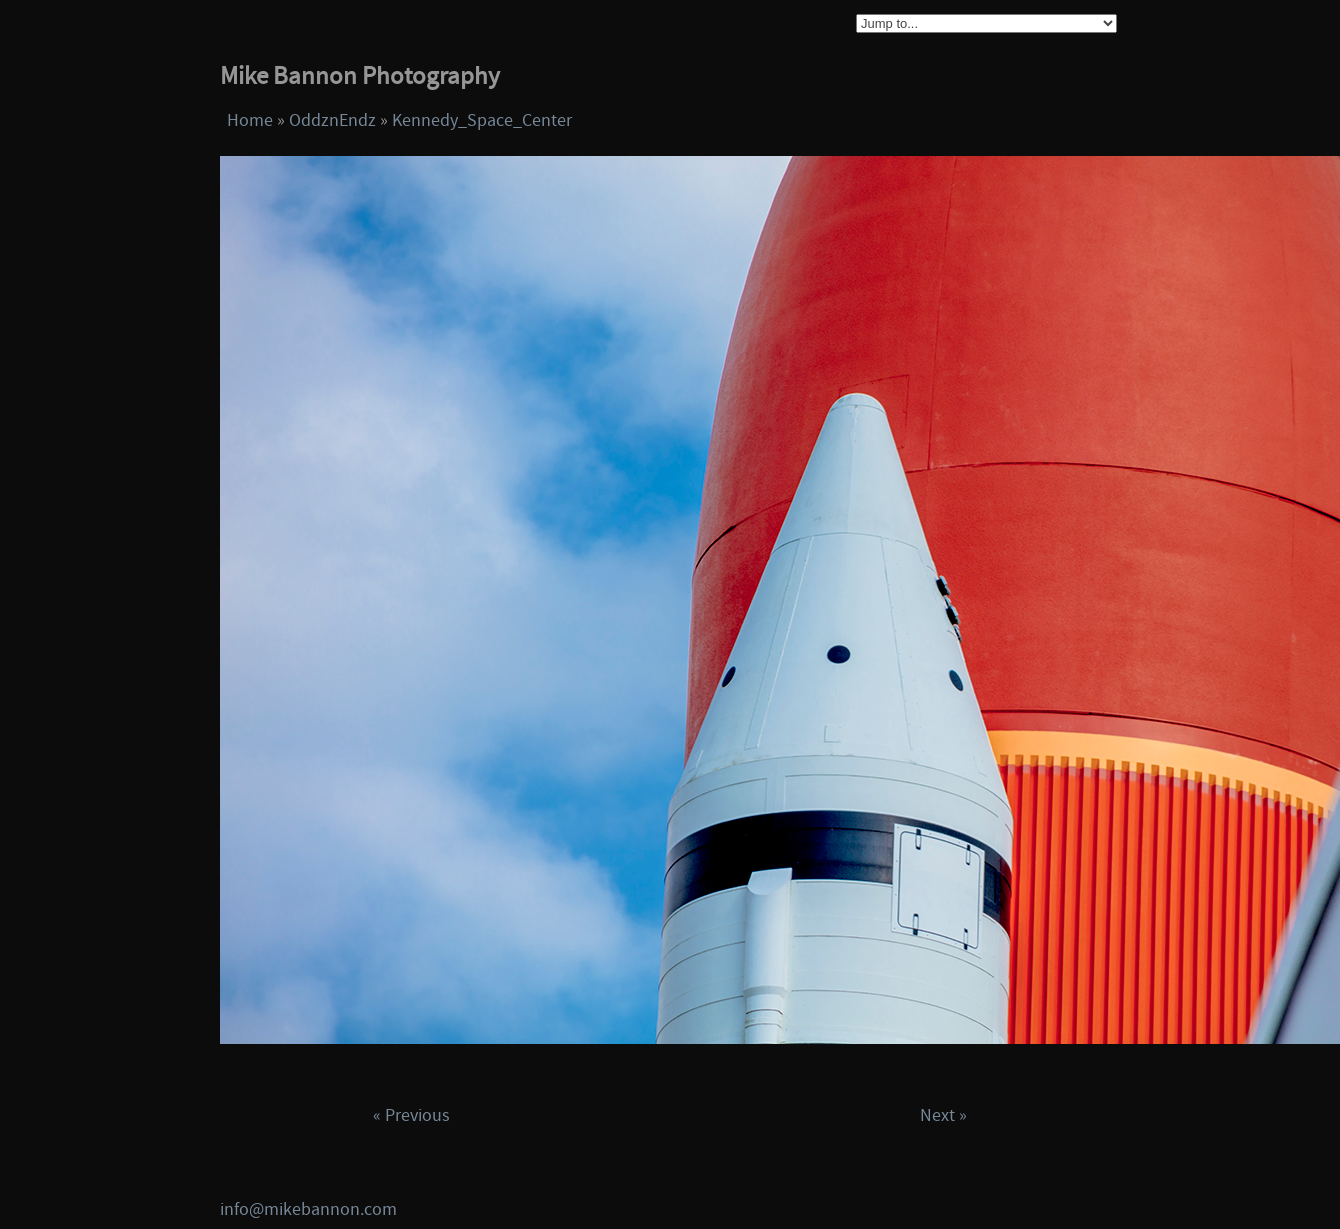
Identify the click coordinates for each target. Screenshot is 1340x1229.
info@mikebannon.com (308, 1209)
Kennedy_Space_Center (482, 120)
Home (250, 120)
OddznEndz (332, 120)
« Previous (411, 1115)
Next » (943, 1115)
